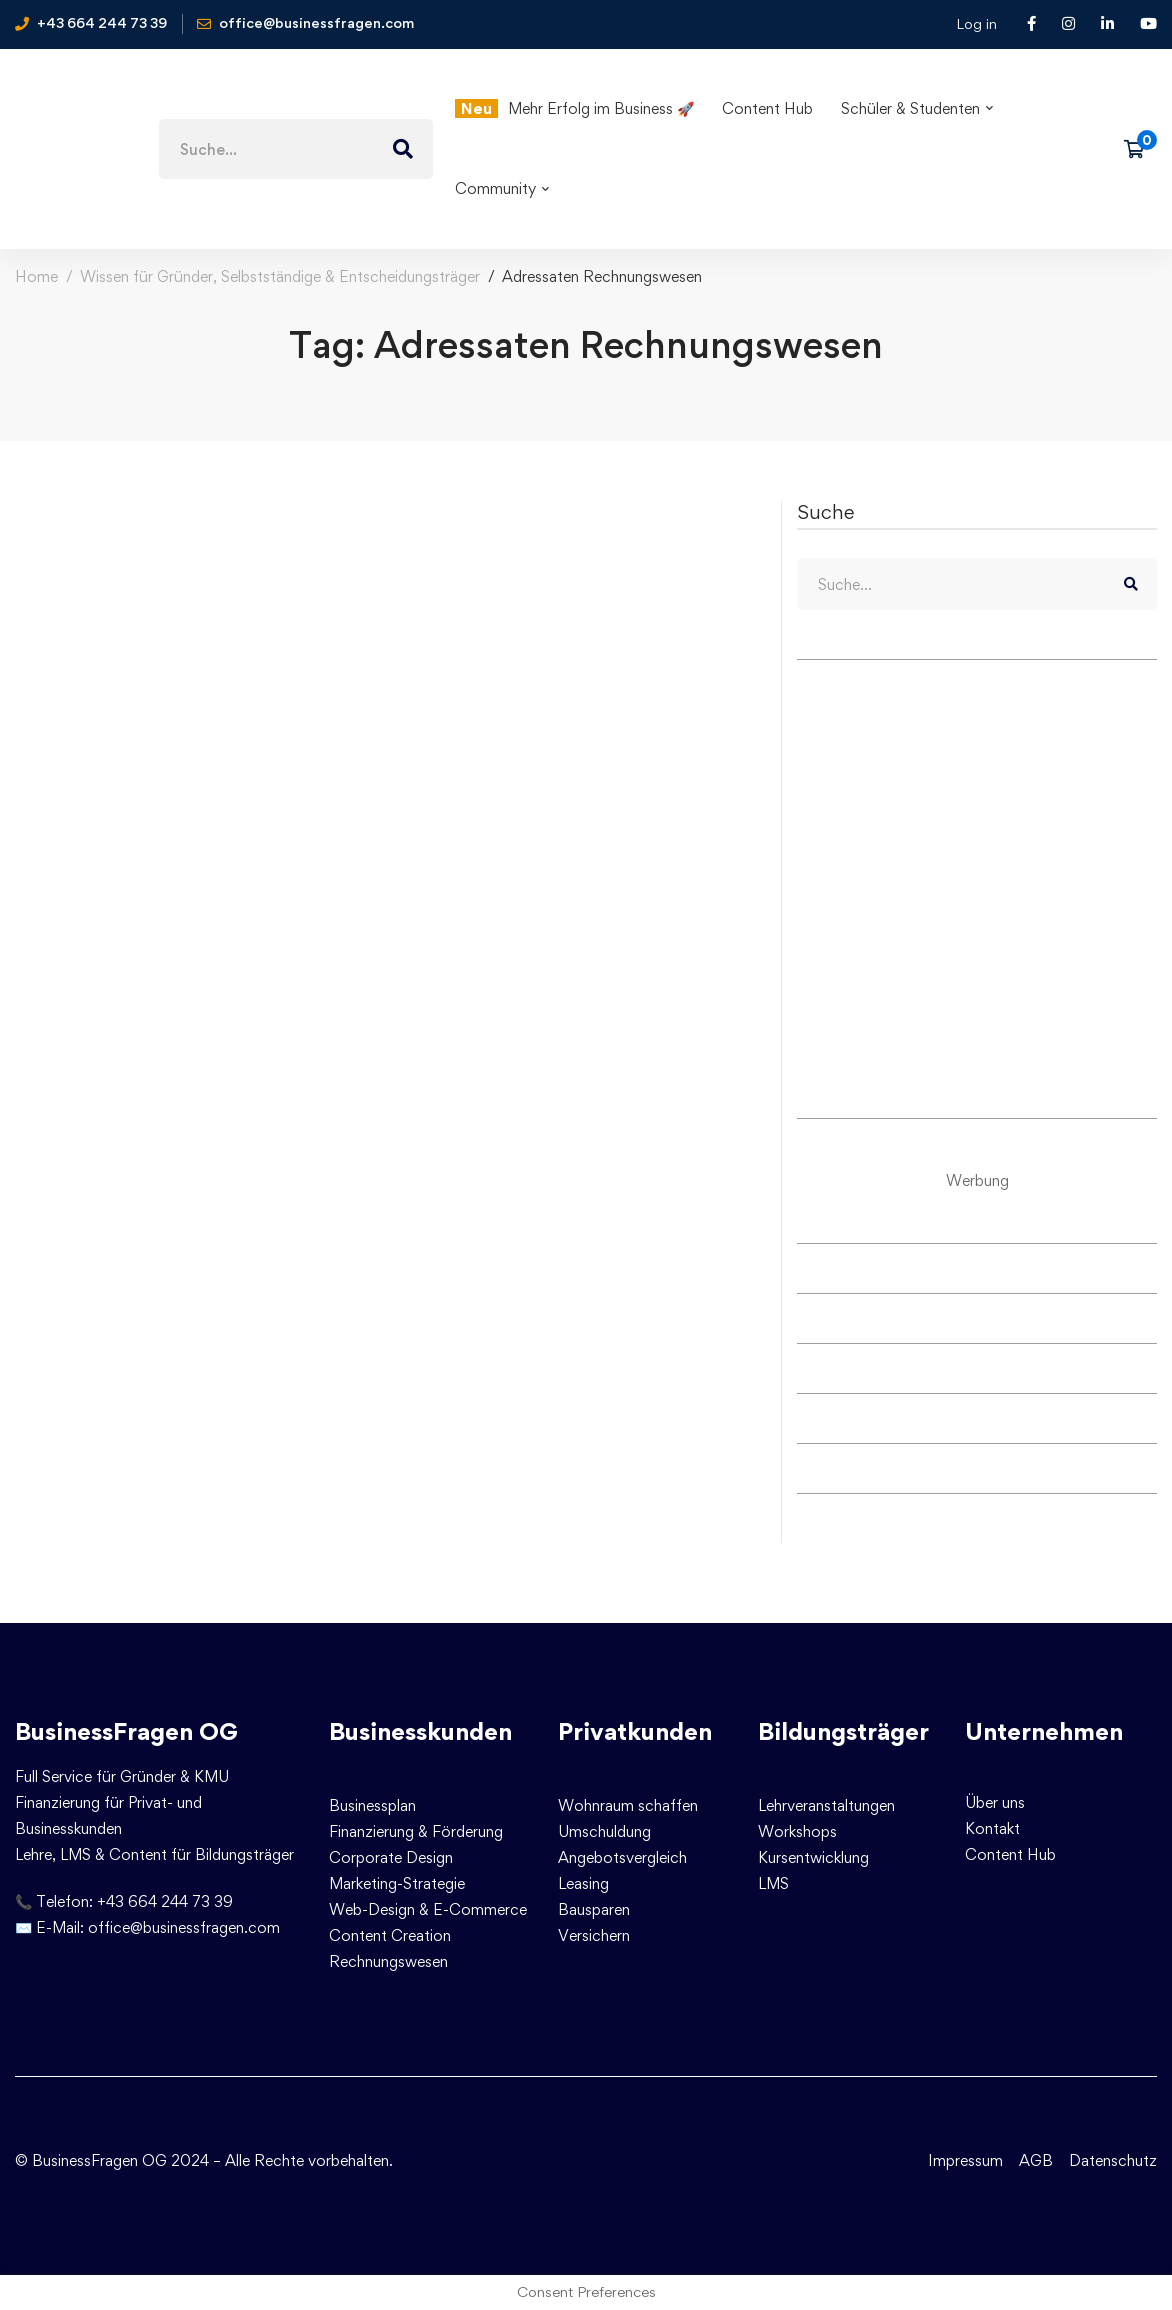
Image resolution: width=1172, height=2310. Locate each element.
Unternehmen (1044, 1731)
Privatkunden (635, 1731)
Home (36, 276)
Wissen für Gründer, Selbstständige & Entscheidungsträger (280, 276)
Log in (976, 23)
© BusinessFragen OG (91, 2160)
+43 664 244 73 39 (165, 1901)
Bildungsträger (843, 1731)
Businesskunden (420, 1731)
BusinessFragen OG (126, 1731)
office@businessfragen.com (184, 1927)
